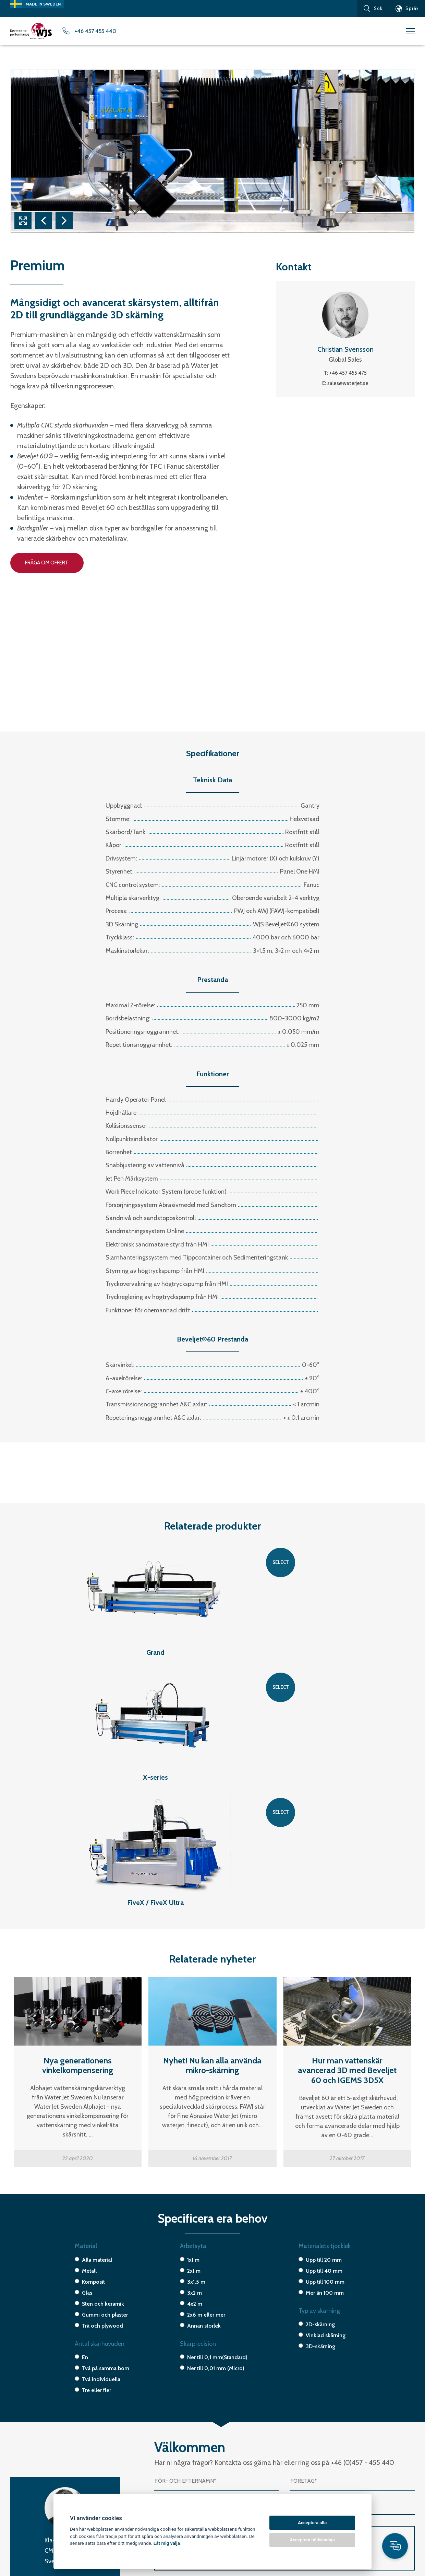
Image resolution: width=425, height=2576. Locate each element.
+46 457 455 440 (107, 32)
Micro (18, 2533)
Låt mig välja (167, 2543)
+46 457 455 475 (348, 375)
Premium (22, 2500)
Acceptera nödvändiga (312, 2539)
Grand (19, 2492)
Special (20, 2541)
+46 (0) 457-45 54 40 (323, 2484)
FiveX (17, 2484)
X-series (22, 2524)
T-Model (22, 2508)
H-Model (22, 2516)
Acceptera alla (312, 2522)
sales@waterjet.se (347, 386)
